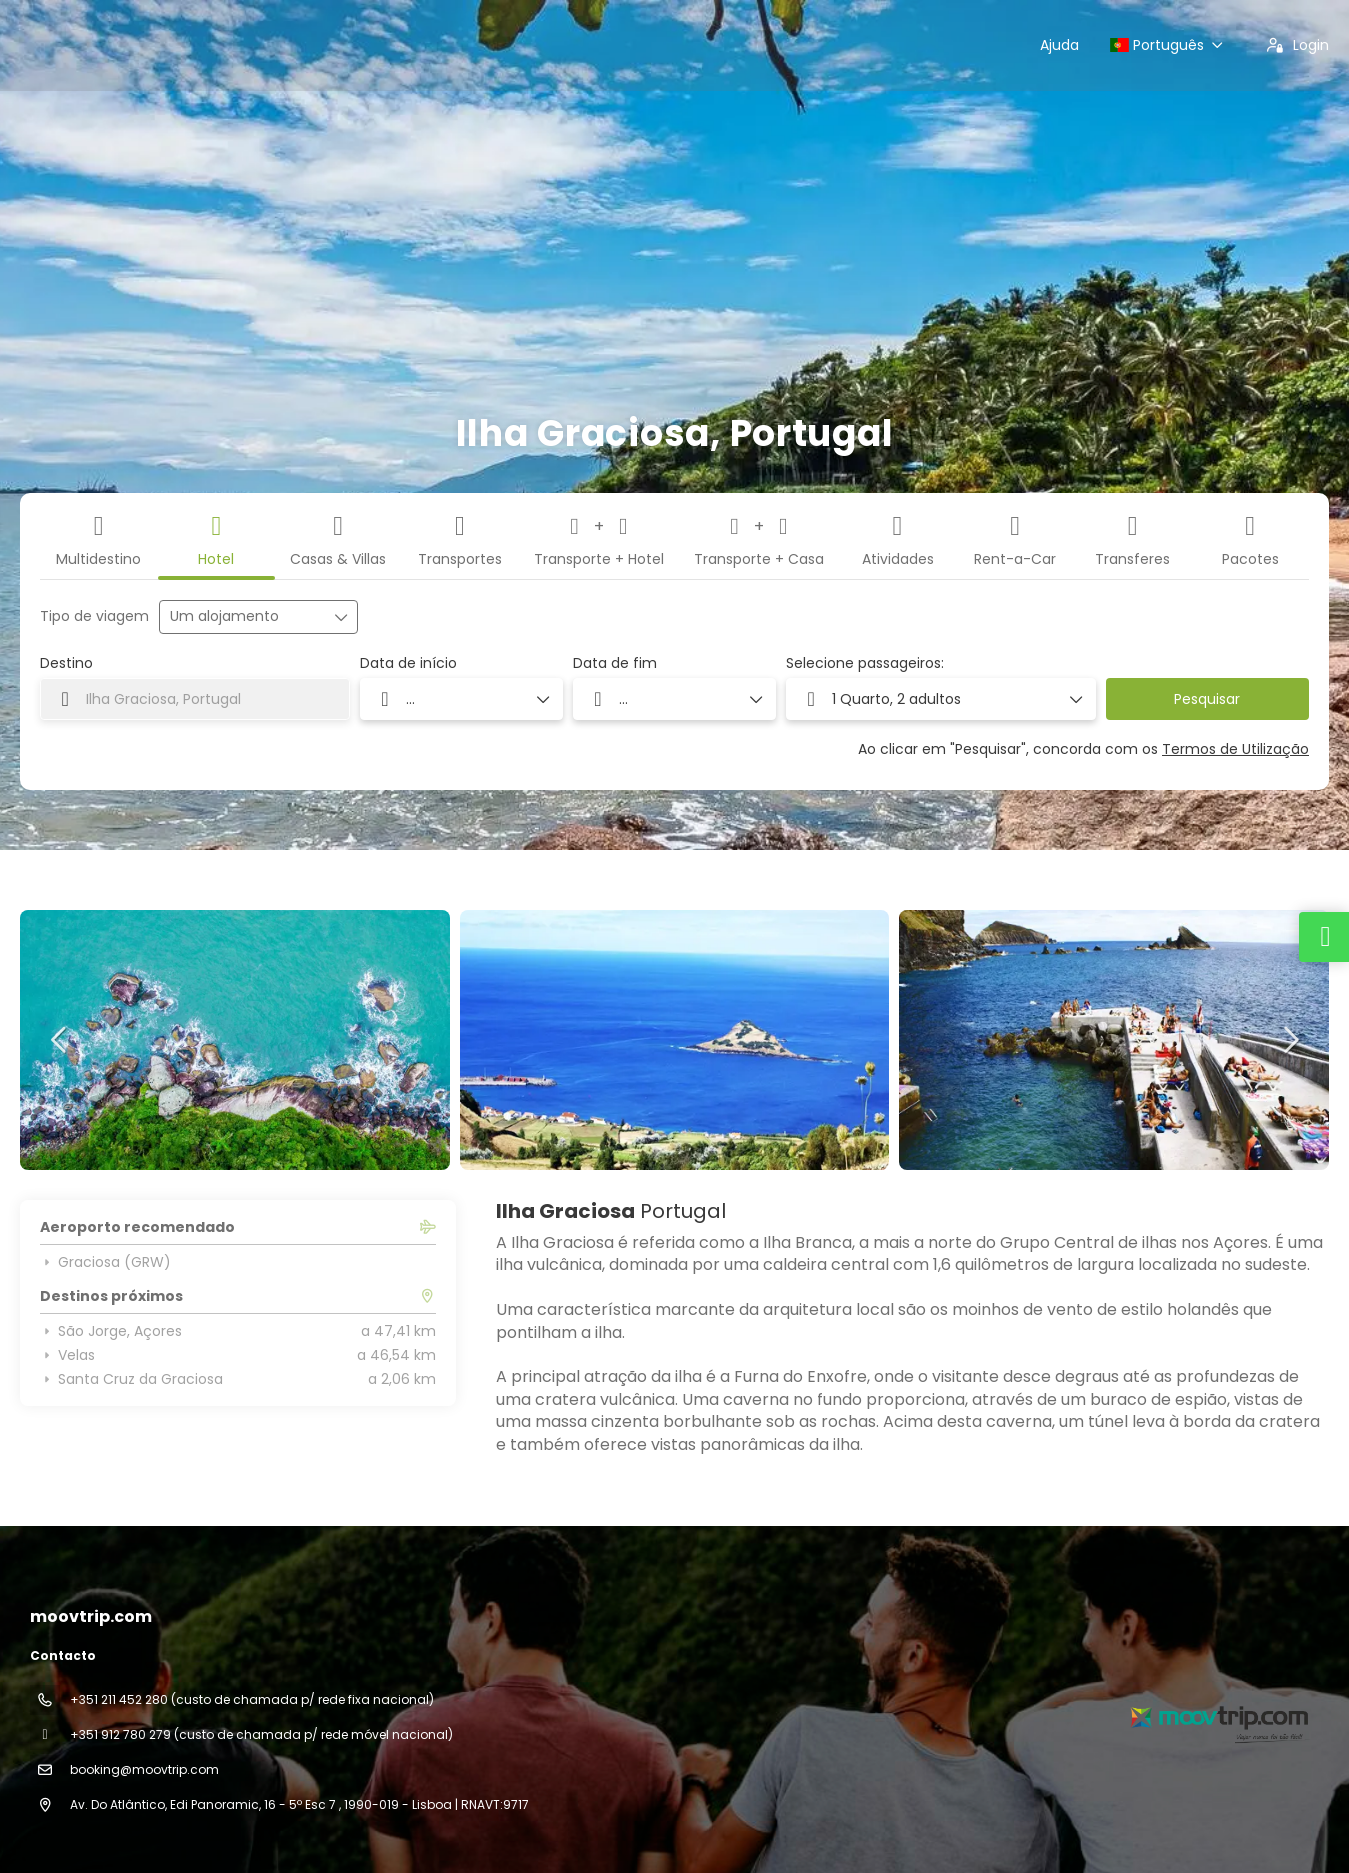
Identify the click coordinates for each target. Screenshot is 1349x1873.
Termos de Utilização (1235, 749)
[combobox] (195, 699)
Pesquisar (1207, 699)
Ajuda (1059, 45)
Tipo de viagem (94, 616)
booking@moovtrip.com (144, 1769)
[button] (60, 1040)
